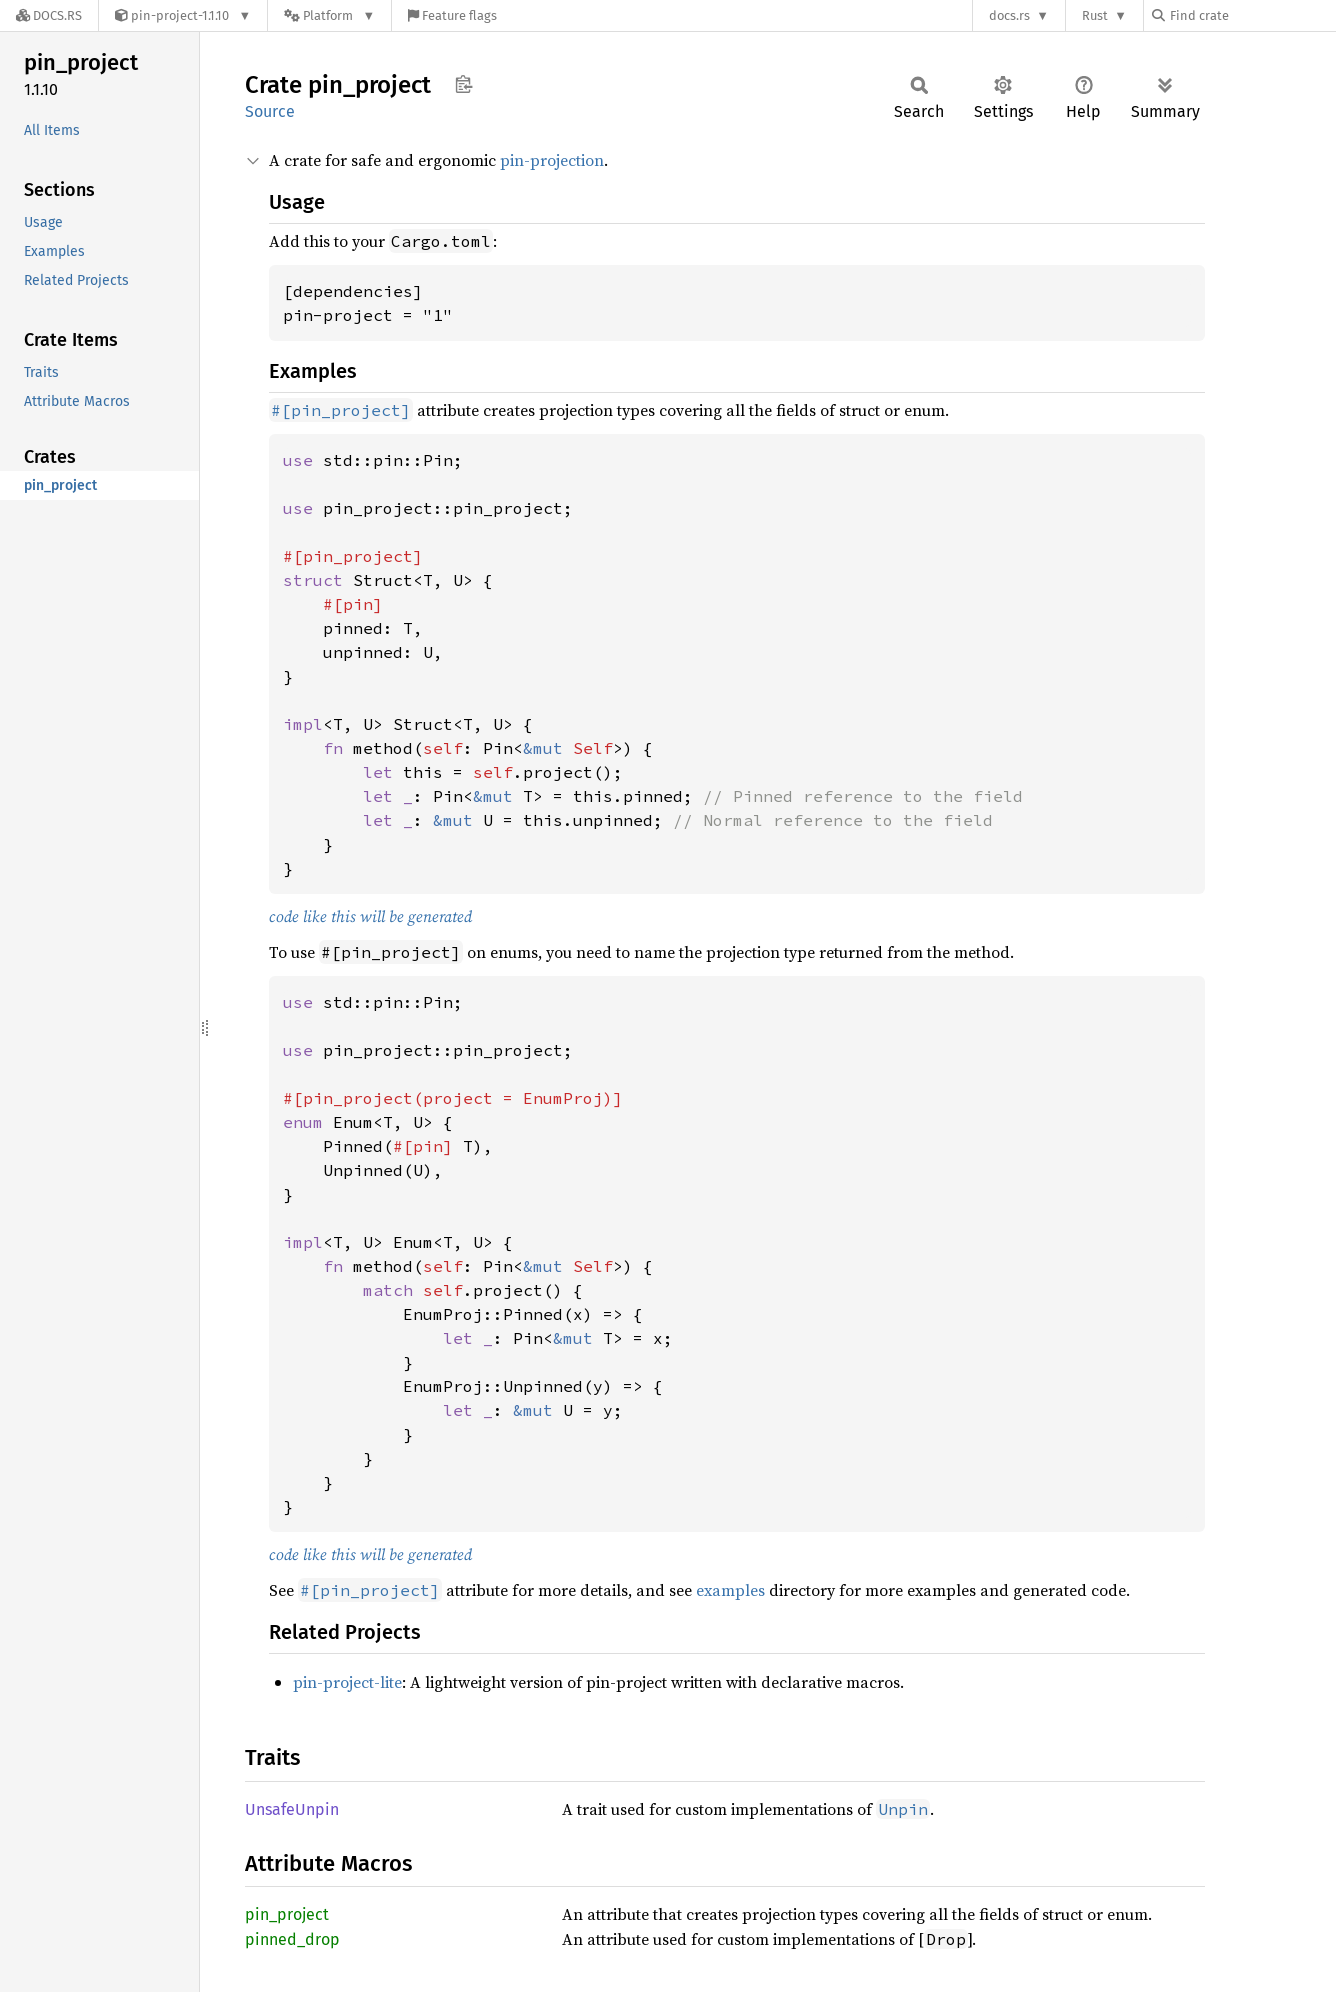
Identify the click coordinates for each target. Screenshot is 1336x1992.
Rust (1095, 15)
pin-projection (552, 160)
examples (730, 1590)
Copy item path (463, 84)
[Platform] (329, 15)
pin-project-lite (347, 1682)
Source (270, 111)
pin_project (287, 1914)
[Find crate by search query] (1252, 15)
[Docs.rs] (49, 15)
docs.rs (1009, 15)
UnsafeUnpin (292, 1809)
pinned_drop (292, 1939)
